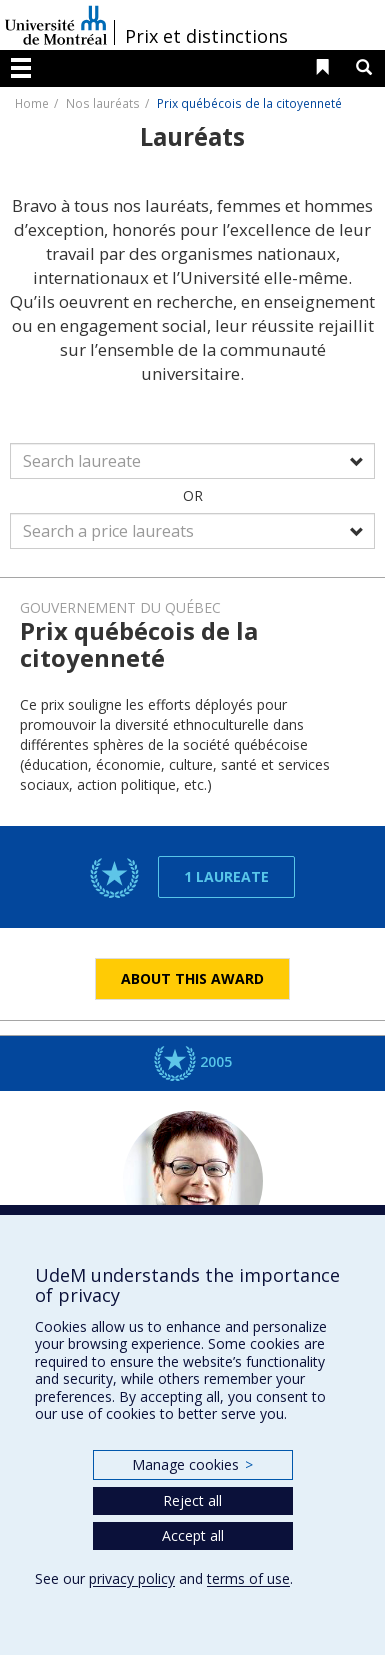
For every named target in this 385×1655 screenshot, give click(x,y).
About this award (192, 978)
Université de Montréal (56, 25)
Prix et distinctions (206, 36)
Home (32, 103)
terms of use (248, 1578)
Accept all (193, 1535)
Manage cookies (192, 1464)
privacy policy (132, 1578)
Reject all (192, 1500)
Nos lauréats (103, 103)
